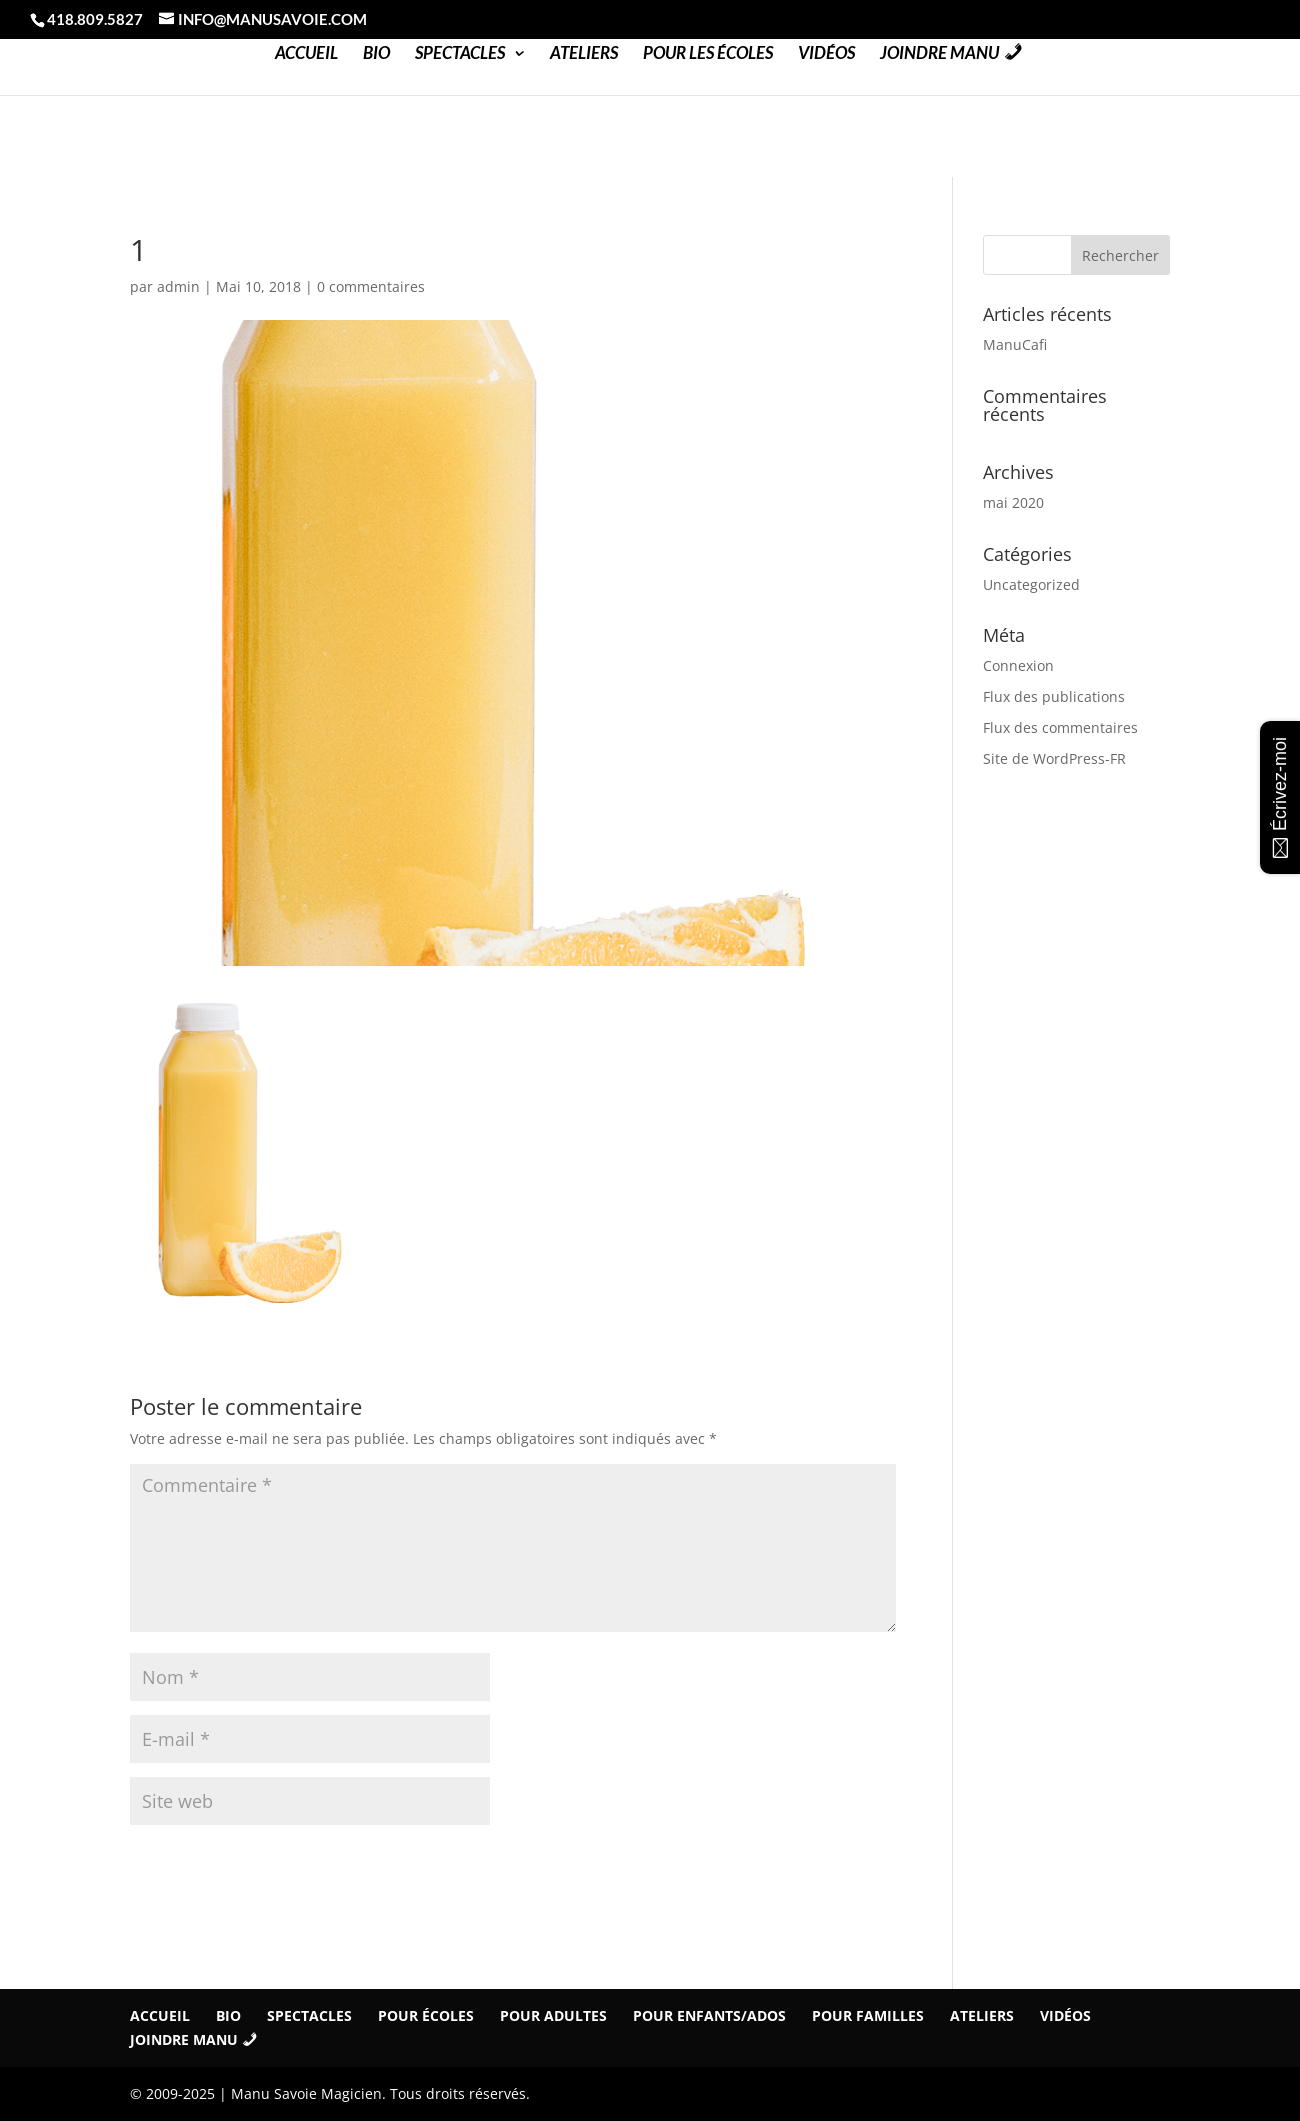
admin (178, 286)
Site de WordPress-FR (1054, 758)
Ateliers (584, 54)
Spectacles (460, 54)
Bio (376, 54)
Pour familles (868, 2015)
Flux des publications (1054, 696)
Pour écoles (426, 2015)
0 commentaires (371, 286)
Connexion (1018, 665)
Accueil (306, 54)
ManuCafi (1015, 344)
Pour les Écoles (708, 54)
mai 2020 (1013, 502)
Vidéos (826, 54)
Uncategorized (1031, 584)
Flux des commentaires (1060, 727)
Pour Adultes (553, 2015)
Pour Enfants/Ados (709, 2015)
